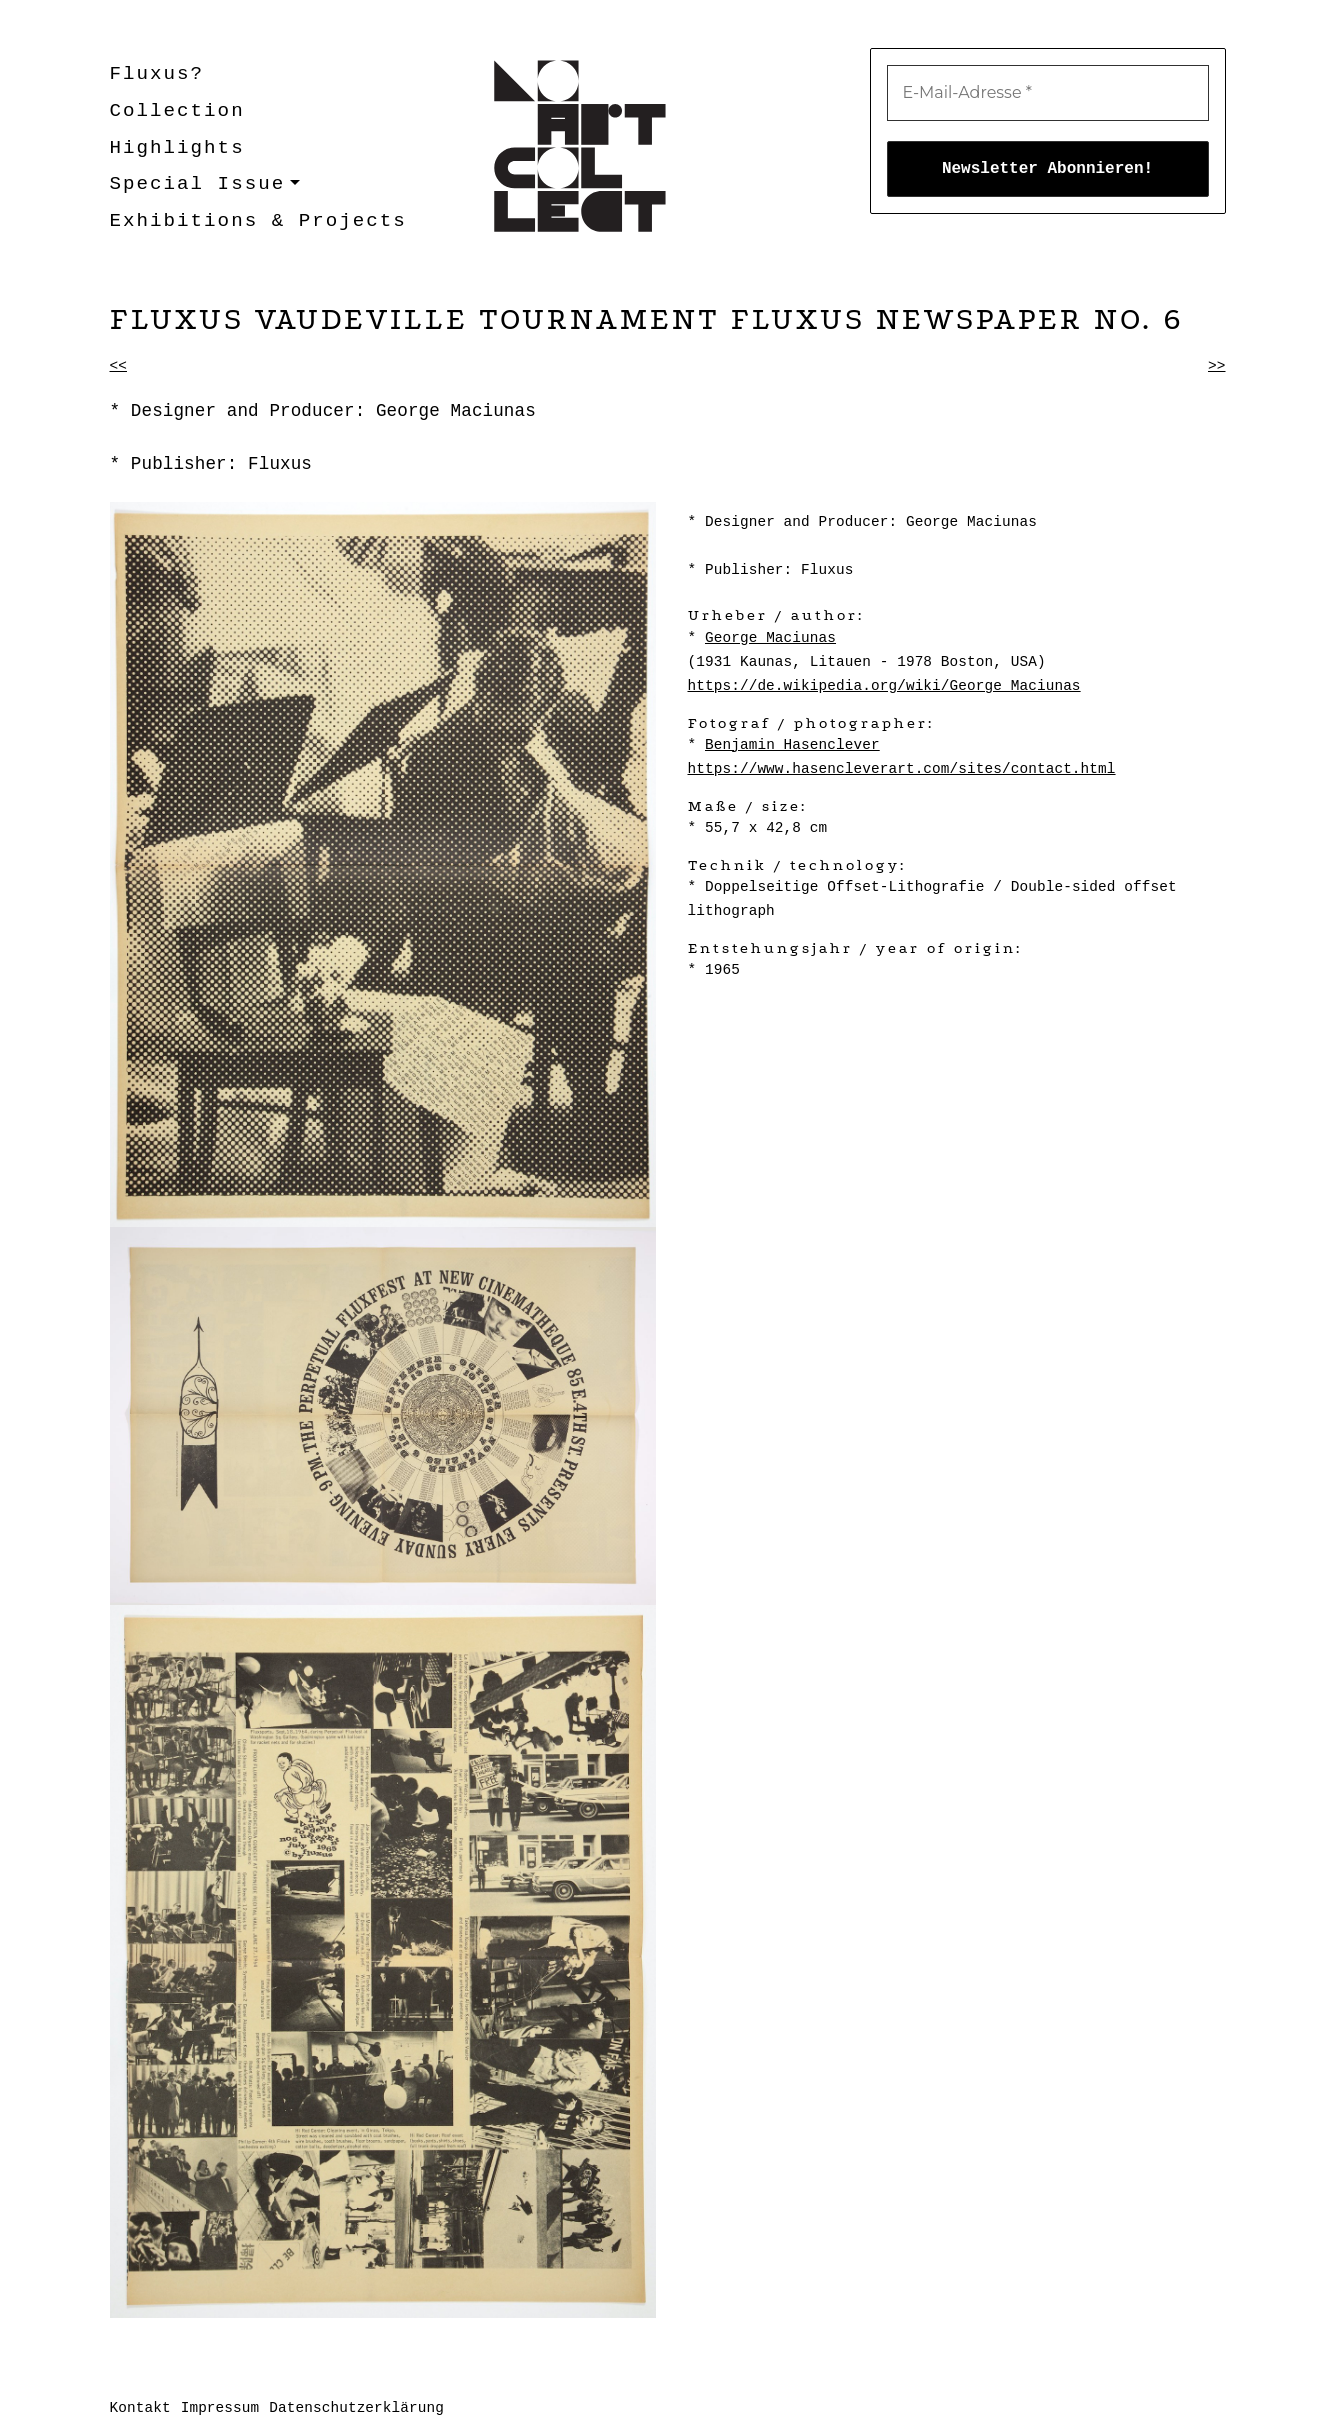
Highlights (177, 148)
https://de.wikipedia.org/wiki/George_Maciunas (884, 686)
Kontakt (140, 2408)
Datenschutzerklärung (356, 2408)
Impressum (220, 2408)
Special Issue (198, 184)
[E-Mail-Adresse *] (1048, 93)
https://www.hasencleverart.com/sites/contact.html (902, 769)
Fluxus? (157, 74)
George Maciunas (770, 638)
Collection (177, 111)
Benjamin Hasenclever (792, 745)
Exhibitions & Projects (258, 221)
